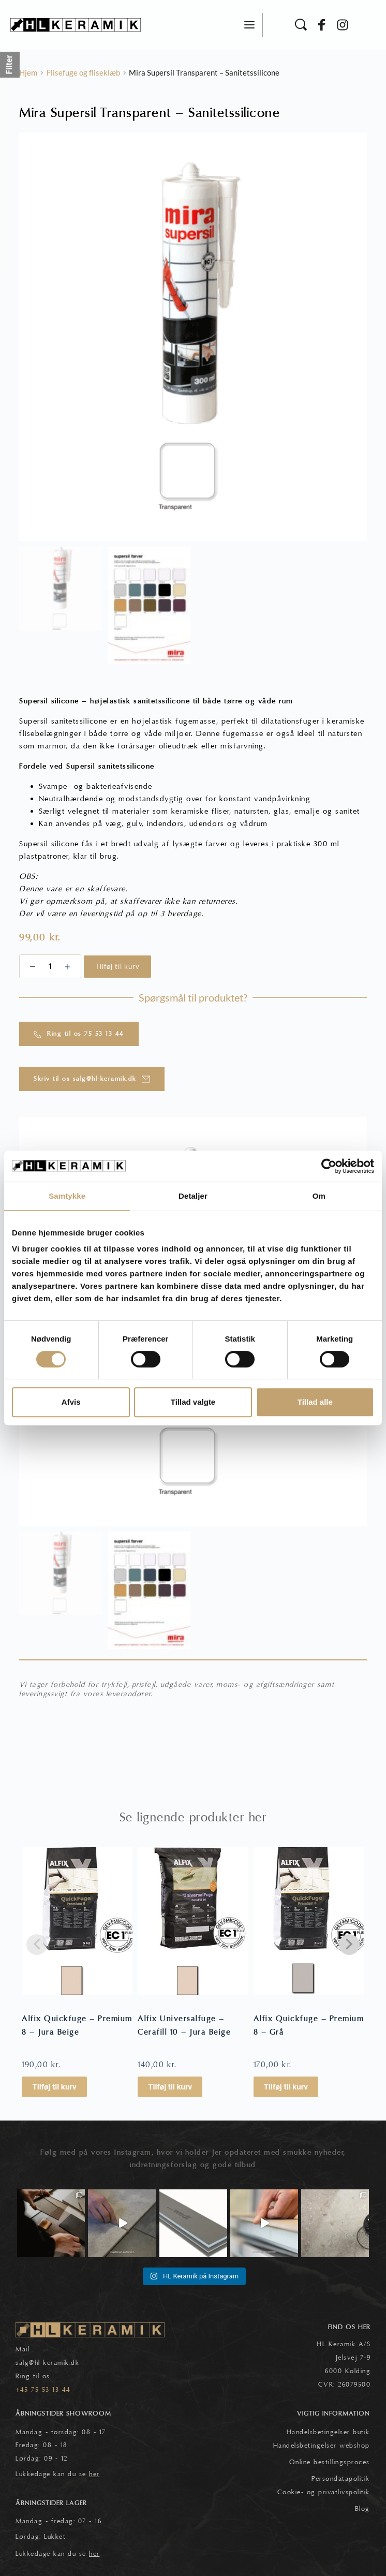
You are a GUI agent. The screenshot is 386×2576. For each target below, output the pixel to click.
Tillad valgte (193, 1401)
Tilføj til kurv (117, 966)
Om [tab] (319, 1195)
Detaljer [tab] (193, 1195)
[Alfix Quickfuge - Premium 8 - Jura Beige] (77, 1921)
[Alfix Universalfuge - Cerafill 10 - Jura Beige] (193, 1921)
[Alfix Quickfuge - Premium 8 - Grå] (309, 1921)
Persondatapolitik (340, 2479)
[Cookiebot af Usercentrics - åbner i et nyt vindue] (329, 1166)
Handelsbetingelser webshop (321, 2445)
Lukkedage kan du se (58, 2474)
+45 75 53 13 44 (43, 2390)
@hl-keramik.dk (54, 2363)
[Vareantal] (50, 966)
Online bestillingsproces (329, 2462)
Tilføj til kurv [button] (54, 2087)
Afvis (71, 1401)
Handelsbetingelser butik (328, 2432)
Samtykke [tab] (67, 1195)
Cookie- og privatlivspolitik (323, 2492)
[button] (249, 25)
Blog (362, 2509)
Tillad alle (315, 1401)
